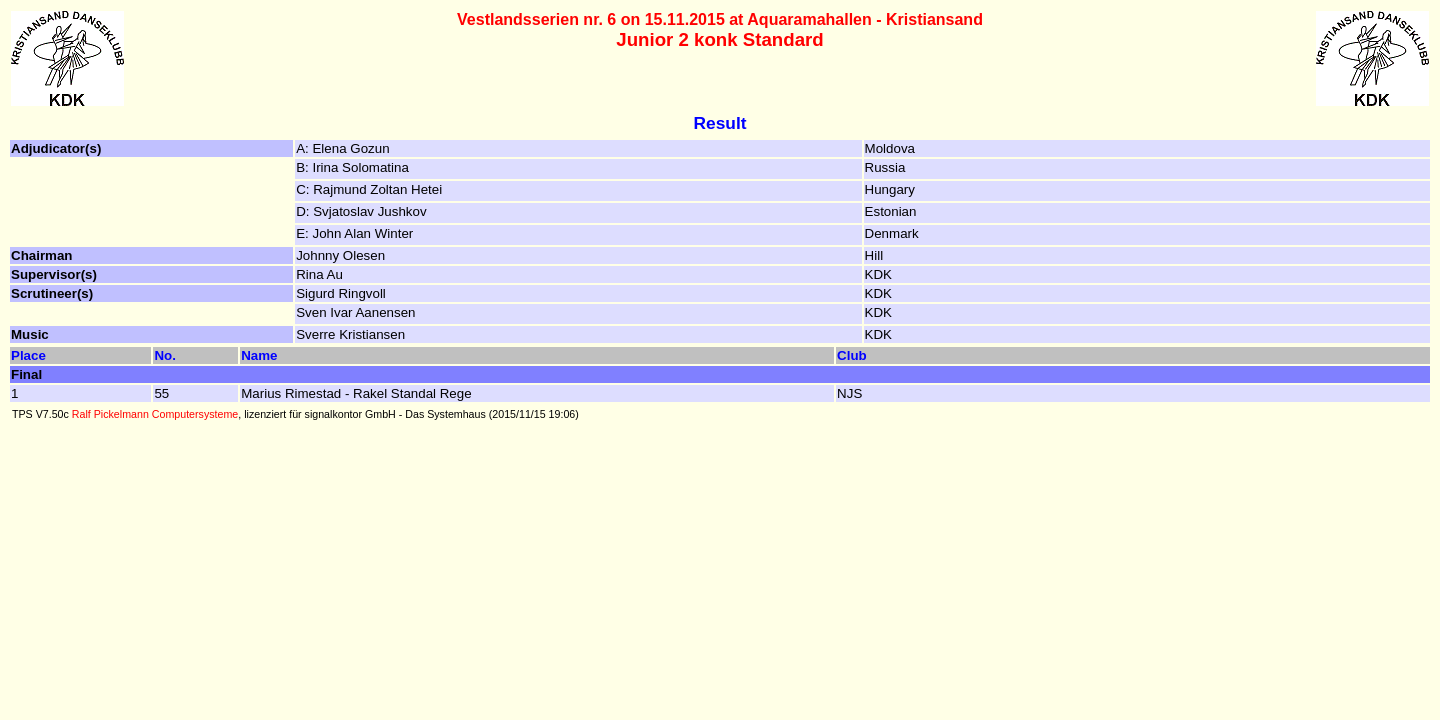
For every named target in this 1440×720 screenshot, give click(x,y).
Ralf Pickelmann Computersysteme (155, 414)
